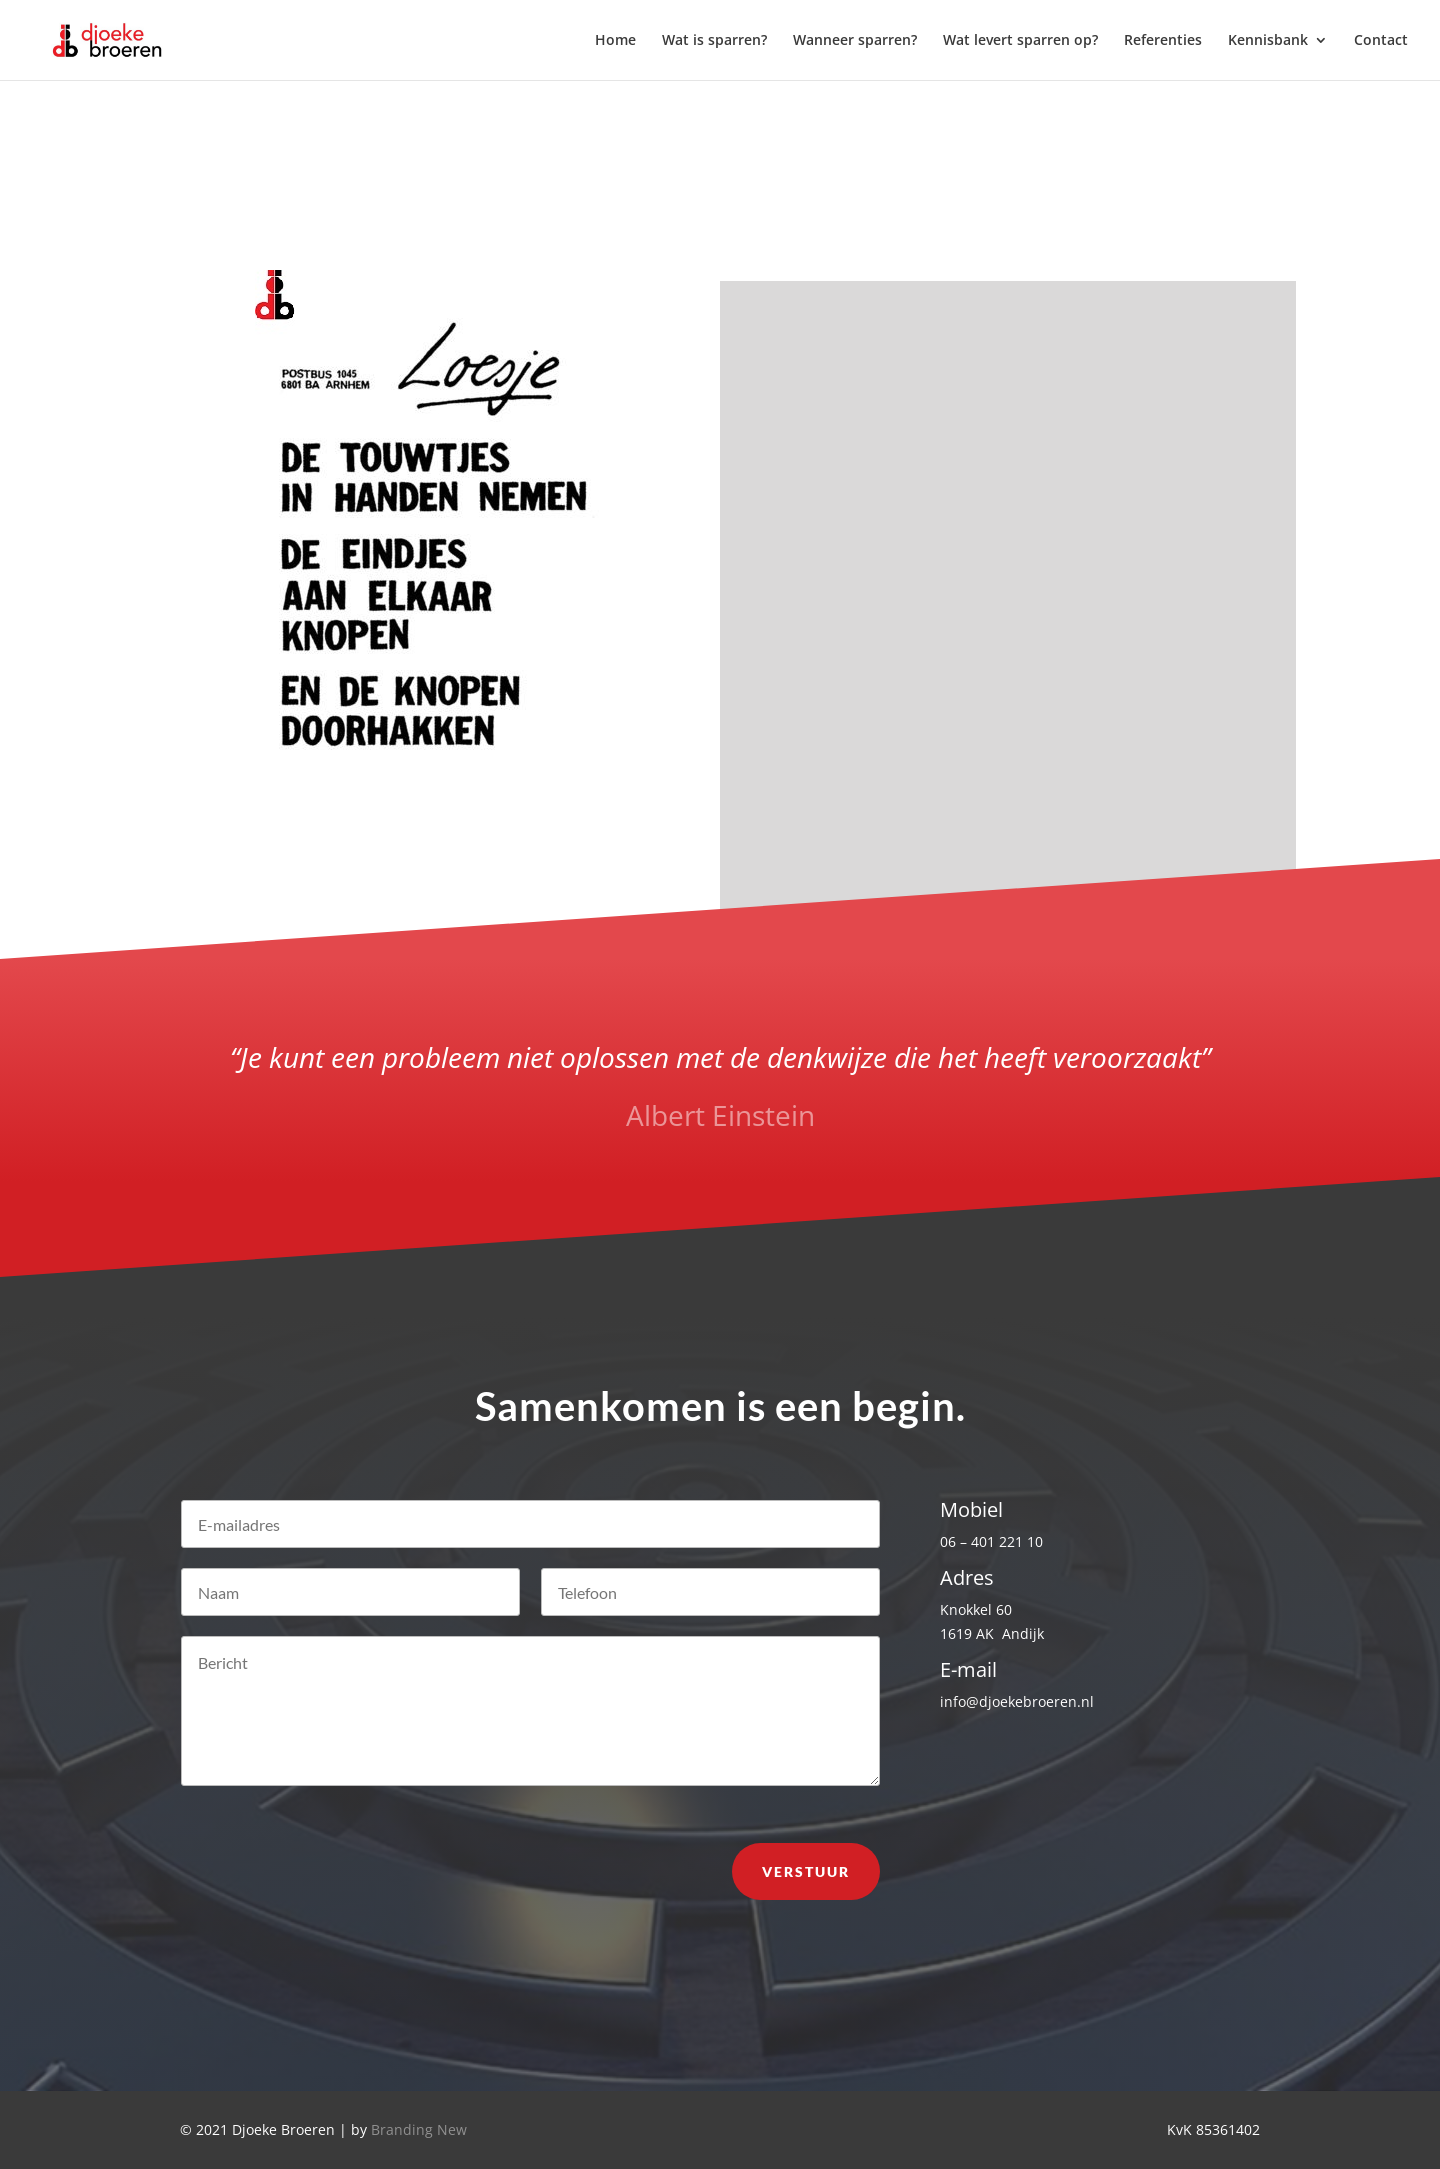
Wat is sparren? (714, 41)
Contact (1381, 41)
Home (615, 41)
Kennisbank (1268, 41)
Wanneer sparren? (855, 41)
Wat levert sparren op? (1020, 41)
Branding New (419, 2129)
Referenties (1163, 41)
